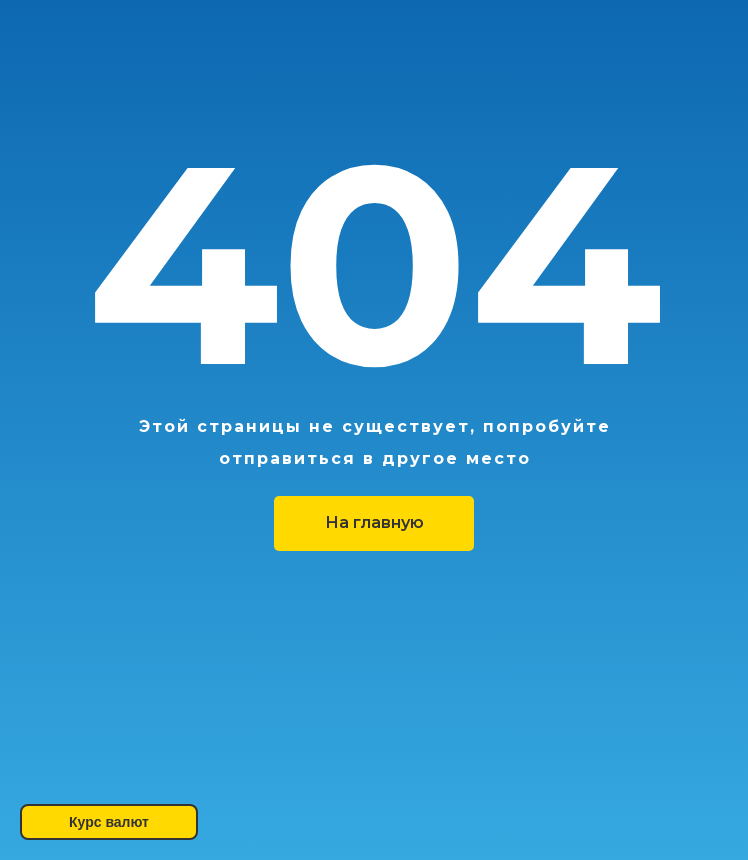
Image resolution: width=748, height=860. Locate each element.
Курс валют (109, 822)
